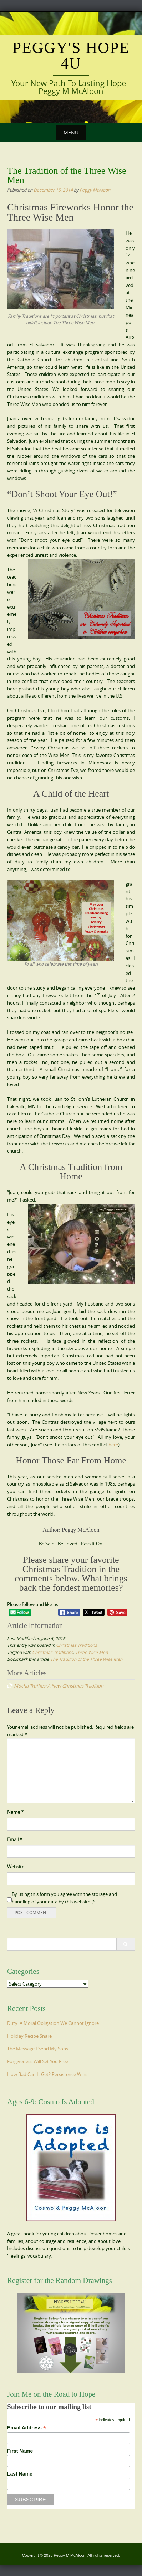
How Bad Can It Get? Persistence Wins (47, 2074)
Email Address (26, 2427)
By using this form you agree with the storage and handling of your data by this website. (64, 1898)
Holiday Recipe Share (29, 2036)
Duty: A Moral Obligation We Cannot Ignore (53, 2023)
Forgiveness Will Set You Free (37, 2061)
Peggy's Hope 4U (71, 55)
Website (15, 1866)
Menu (71, 132)
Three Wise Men (91, 1652)
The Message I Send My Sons (37, 2048)
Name (15, 1812)
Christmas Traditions (76, 1645)
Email (14, 1839)
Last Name (19, 2474)
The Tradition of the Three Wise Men (86, 1659)
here (112, 1444)
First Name (20, 2451)
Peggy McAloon (95, 190)
